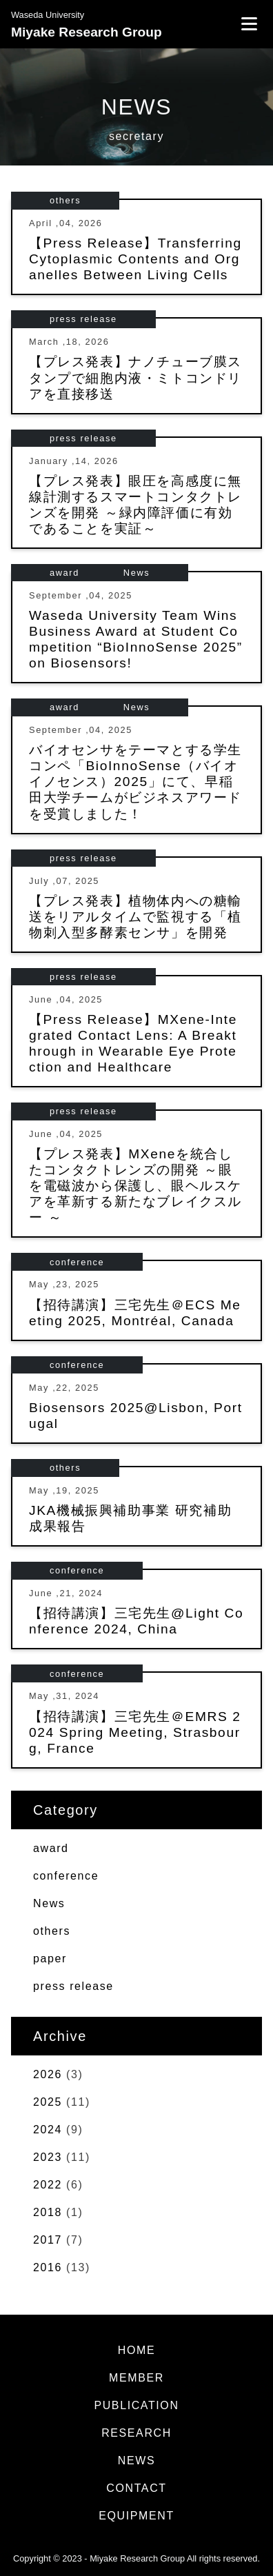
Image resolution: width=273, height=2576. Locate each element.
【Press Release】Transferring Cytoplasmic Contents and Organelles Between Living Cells (135, 259)
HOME (136, 2350)
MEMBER (136, 2378)
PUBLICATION (136, 2405)
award (64, 572)
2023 (47, 2157)
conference (77, 1262)
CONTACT (136, 2488)
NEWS (136, 2460)
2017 (47, 2240)
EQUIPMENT (136, 2516)
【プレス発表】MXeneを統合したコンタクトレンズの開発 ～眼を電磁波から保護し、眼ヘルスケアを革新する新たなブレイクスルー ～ (135, 1186)
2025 (47, 2102)
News (136, 572)
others (65, 200)
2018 (47, 2212)
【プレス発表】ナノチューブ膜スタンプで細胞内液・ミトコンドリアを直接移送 (135, 377)
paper (50, 1958)
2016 (47, 2267)
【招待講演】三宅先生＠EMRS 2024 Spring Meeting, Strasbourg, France (135, 1732)
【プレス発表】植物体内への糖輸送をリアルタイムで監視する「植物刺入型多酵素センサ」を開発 (135, 917)
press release (83, 319)
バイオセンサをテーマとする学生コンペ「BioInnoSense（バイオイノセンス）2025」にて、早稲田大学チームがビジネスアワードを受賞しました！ (135, 782)
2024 (47, 2129)
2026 (47, 2074)
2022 (47, 2185)
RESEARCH (136, 2433)
